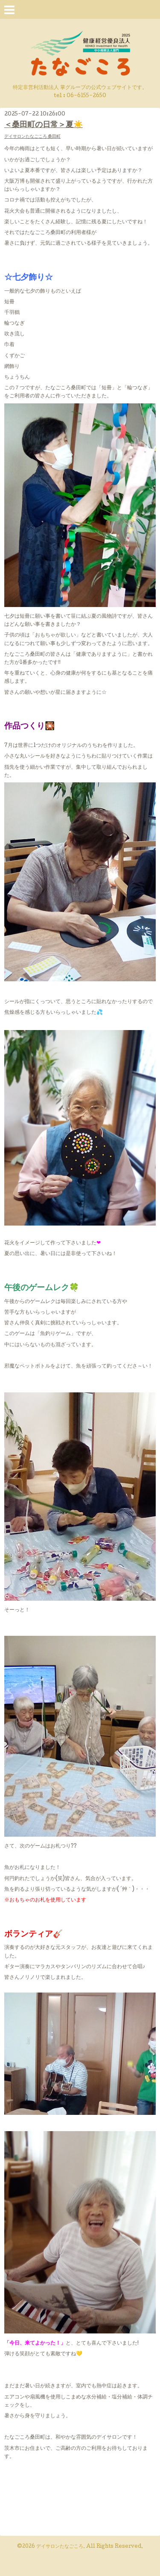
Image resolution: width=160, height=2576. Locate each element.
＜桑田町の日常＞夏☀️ (43, 125)
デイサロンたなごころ (59, 2546)
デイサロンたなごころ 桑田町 (32, 137)
